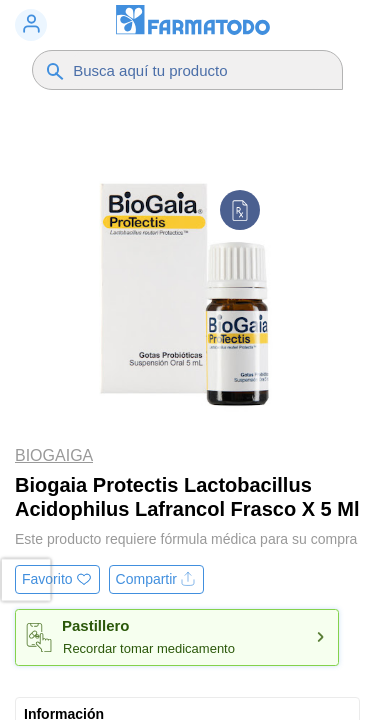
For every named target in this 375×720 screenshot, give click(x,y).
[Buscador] (198, 70)
